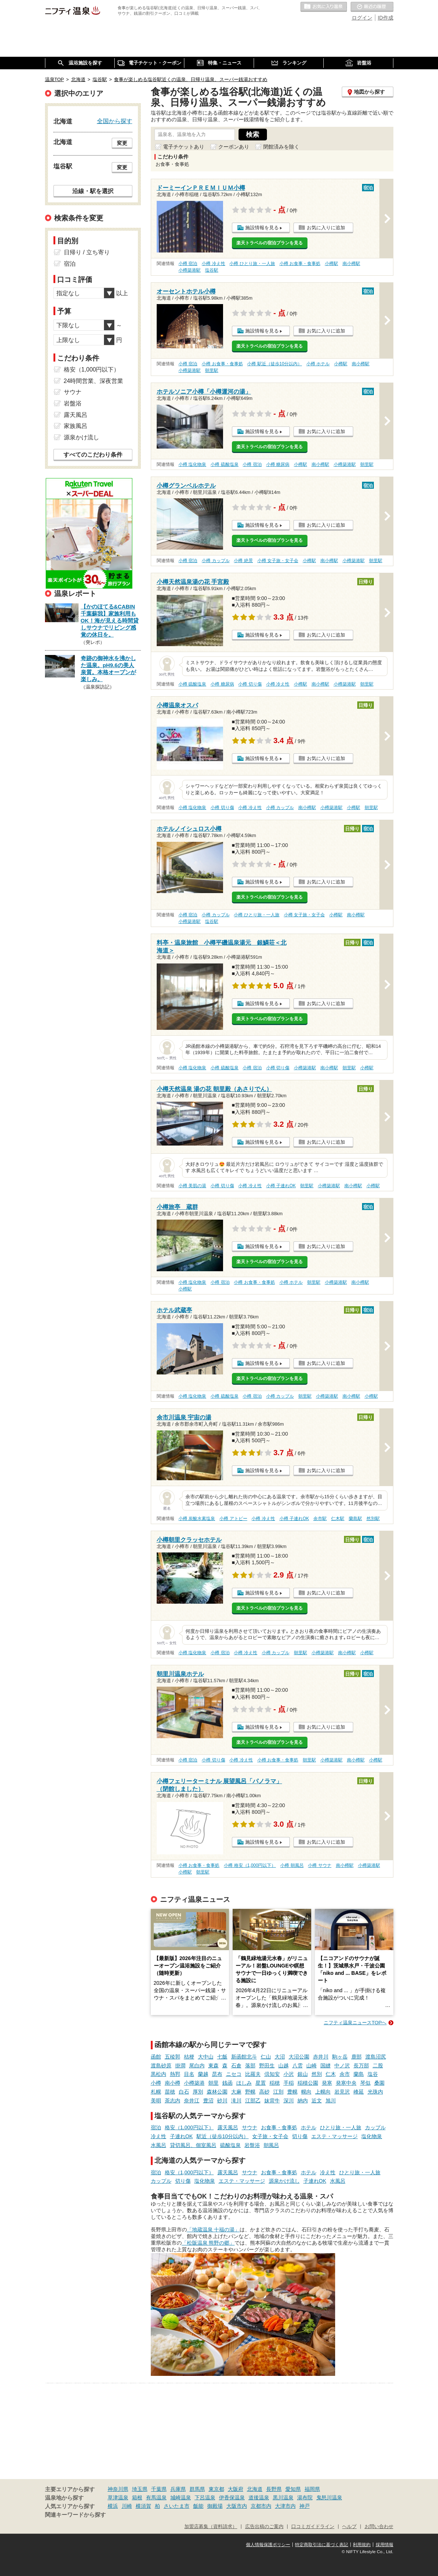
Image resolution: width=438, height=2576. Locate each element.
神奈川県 (118, 2489)
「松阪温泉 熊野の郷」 (208, 2243)
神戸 (304, 2506)
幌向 (306, 2092)
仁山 (266, 2057)
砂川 (222, 2100)
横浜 (113, 2506)
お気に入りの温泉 (323, 7)
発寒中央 (346, 2083)
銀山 (303, 2074)
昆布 (217, 2074)
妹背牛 (272, 2100)
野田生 (267, 2065)
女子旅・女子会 (270, 2136)
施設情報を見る (262, 227)
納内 (303, 2100)
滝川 (236, 2100)
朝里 (213, 2083)
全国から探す (114, 121)
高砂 (264, 2092)
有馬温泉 (156, 2497)
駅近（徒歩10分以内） (223, 2136)
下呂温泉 (205, 2497)
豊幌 (292, 2092)
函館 (156, 2057)
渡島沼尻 (375, 2057)
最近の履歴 (372, 7)
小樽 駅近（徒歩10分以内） (274, 363)
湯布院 (305, 2497)
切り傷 (299, 2136)
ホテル (308, 2127)
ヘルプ (349, 2526)
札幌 (156, 2092)
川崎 (127, 2506)
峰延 (359, 2092)
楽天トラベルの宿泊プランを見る (269, 242)
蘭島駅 (355, 1518)
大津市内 (285, 2506)
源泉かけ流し (284, 2181)
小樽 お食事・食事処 (299, 263)
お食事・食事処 (279, 2127)
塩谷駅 (211, 270)
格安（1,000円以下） (189, 2127)
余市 (345, 2074)
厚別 (198, 2092)
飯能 (198, 2506)
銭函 (227, 2083)
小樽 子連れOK (281, 1185)
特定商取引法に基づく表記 (321, 2544)
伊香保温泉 (232, 2497)
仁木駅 (337, 1518)
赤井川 (320, 2057)
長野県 (274, 2489)
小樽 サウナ (319, 1865)
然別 (317, 2074)
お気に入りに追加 (326, 227)
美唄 (156, 2100)
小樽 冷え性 (213, 263)
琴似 (365, 2083)
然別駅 (373, 1518)
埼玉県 (139, 2489)
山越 (283, 2065)
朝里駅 (211, 370)
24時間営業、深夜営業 (94, 381)
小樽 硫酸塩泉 (224, 464)
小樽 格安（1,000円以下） (250, 1865)
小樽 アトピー (233, 1518)
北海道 (255, 2489)
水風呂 (158, 2145)
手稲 (289, 2083)
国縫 (325, 2065)
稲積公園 (308, 2083)
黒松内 (158, 2074)
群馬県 (197, 2489)
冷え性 (158, 2136)
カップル (375, 2127)
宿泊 (156, 2127)
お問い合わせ (379, 2526)
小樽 (156, 2083)
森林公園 (217, 2092)
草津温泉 (118, 2497)
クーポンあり (233, 147)
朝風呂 (271, 2145)
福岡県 (312, 2489)
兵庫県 (178, 2489)
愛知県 (293, 2489)
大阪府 (235, 2489)
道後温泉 (258, 2497)
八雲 (297, 2065)
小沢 (289, 2074)
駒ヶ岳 (340, 2057)
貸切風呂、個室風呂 (193, 2145)
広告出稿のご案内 (264, 2526)
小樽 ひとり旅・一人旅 (252, 263)
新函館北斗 (244, 2057)
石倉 (236, 2065)
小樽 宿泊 (187, 263)
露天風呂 (228, 2127)
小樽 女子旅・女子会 (277, 560)
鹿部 (356, 2057)
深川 (289, 2100)
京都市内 (261, 2506)
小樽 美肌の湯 (192, 1185)
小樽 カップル (215, 560)
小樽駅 (331, 263)
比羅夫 (253, 2074)
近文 (317, 2100)
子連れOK (181, 2136)
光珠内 (375, 2092)
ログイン (362, 18)
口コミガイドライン (312, 2526)
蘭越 (203, 2074)
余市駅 (320, 1518)
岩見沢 (342, 2092)
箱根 (137, 2497)
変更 (122, 143)
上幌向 (323, 2092)
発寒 (327, 2083)
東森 (213, 2065)
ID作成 (385, 18)
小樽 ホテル (318, 363)
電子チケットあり (183, 147)
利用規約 (362, 2544)
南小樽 (172, 2083)
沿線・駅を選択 (93, 191)
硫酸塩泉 (230, 2145)
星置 (261, 2083)
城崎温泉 (180, 2497)
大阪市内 (236, 2506)
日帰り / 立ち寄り (87, 252)
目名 (189, 2074)
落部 (250, 2065)
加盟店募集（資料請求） (210, 2526)
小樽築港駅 (189, 270)
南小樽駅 (351, 263)
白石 (184, 2092)
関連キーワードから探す (75, 2515)
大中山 (205, 2057)
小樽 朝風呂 (291, 1865)
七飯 (222, 2057)
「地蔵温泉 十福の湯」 (213, 2229)
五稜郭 (172, 2057)
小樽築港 (194, 2083)
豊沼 (208, 2100)
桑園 (379, 2083)
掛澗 (180, 2065)
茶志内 (172, 2100)
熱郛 (175, 2074)
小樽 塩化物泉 (192, 464)
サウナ (249, 2127)
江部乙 (253, 2100)
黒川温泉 (283, 2497)
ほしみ (244, 2083)
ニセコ (233, 2074)
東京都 (216, 2489)
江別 (278, 2092)
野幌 (250, 2092)
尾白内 (197, 2065)
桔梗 (189, 2057)
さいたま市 (177, 2506)
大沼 (280, 2057)
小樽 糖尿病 (277, 464)
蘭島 (359, 2074)
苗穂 (170, 2092)
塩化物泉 (371, 2136)
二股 (378, 2065)
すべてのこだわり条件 (92, 455)
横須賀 (143, 2506)
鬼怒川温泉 (329, 2497)
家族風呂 (75, 426)
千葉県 (159, 2489)
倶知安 (272, 2074)
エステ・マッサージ (334, 2136)
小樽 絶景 (243, 560)
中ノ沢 (342, 2065)
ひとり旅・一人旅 (340, 2127)
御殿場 (215, 2506)
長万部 (361, 2065)
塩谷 (373, 2074)
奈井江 (191, 2100)
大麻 (236, 2092)
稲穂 (275, 2083)
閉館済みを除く (281, 147)
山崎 (311, 2065)
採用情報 (384, 2544)
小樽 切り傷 (249, 684)
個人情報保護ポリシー (268, 2544)
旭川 (331, 2100)
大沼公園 (299, 2057)
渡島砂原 (161, 2065)
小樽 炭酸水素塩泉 (196, 1518)
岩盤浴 (252, 2145)
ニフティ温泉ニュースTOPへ (355, 2022)
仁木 (331, 2074)
